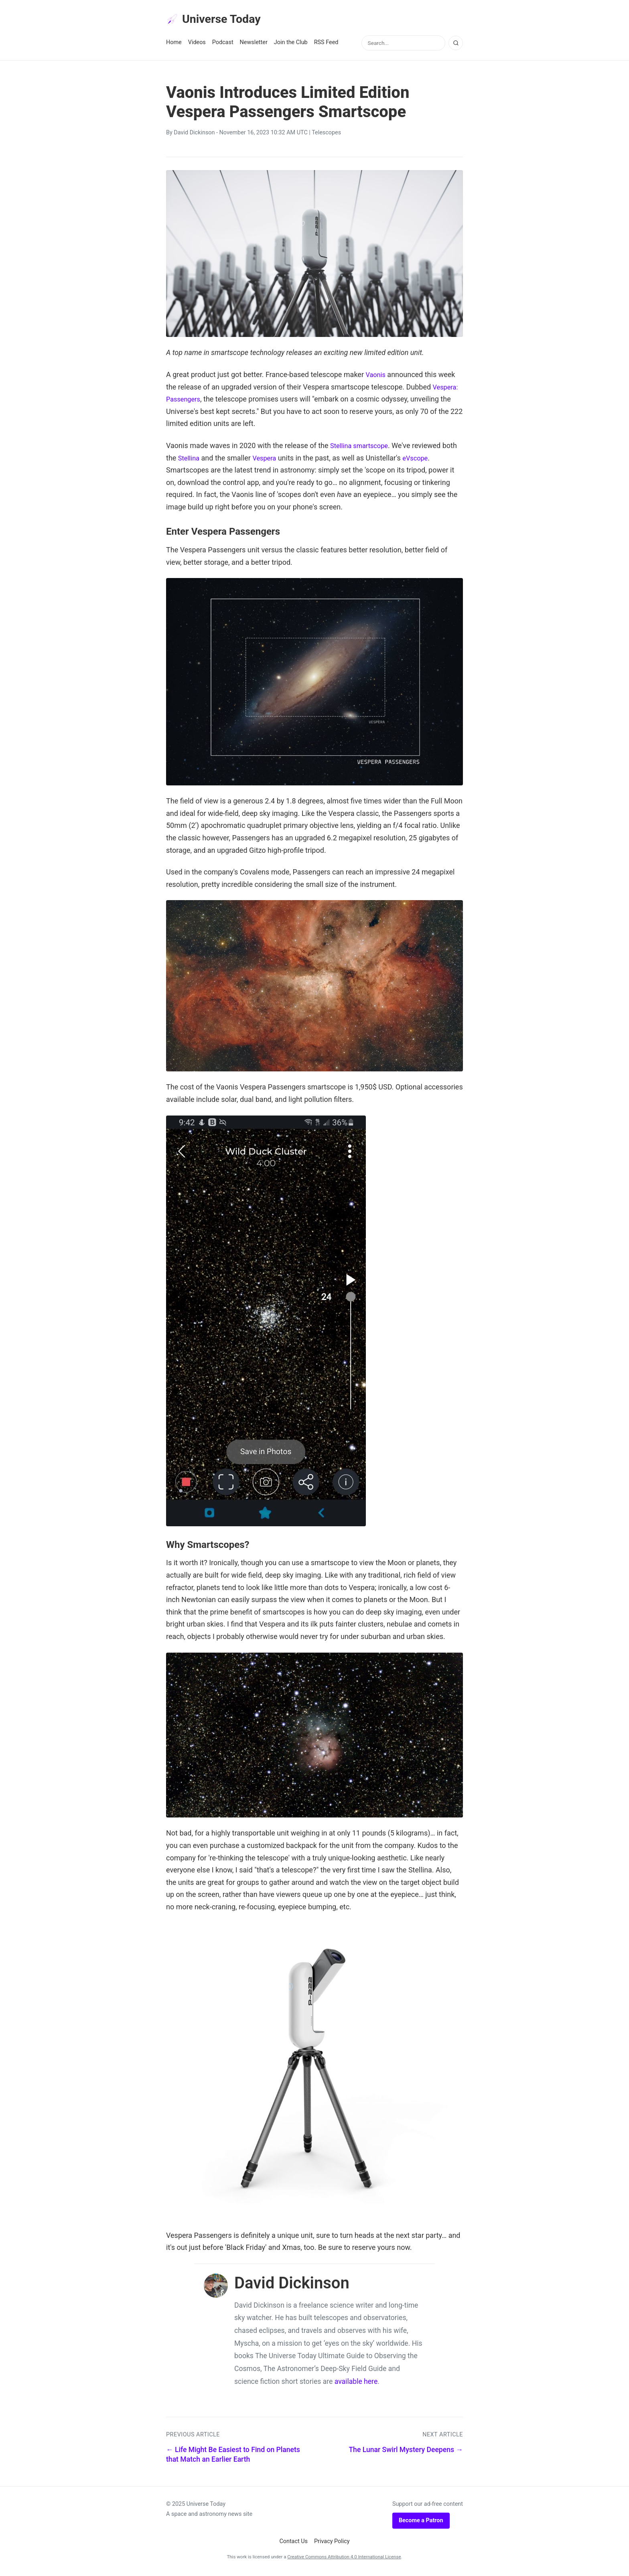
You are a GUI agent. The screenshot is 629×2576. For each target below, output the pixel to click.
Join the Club (291, 44)
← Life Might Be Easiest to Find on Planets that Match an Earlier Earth (233, 2457)
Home (174, 44)
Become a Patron (421, 2522)
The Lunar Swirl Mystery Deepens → (406, 2452)
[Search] (455, 45)
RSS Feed (326, 44)
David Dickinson (194, 135)
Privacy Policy (332, 2543)
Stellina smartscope (362, 448)
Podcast (222, 44)
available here (356, 2384)
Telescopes (326, 135)
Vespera (284, 460)
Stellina (206, 460)
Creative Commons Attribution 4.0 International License (344, 2559)
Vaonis (376, 377)
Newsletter (254, 44)
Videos (197, 44)
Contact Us (293, 2543)
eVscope (438, 460)
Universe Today (218, 20)
